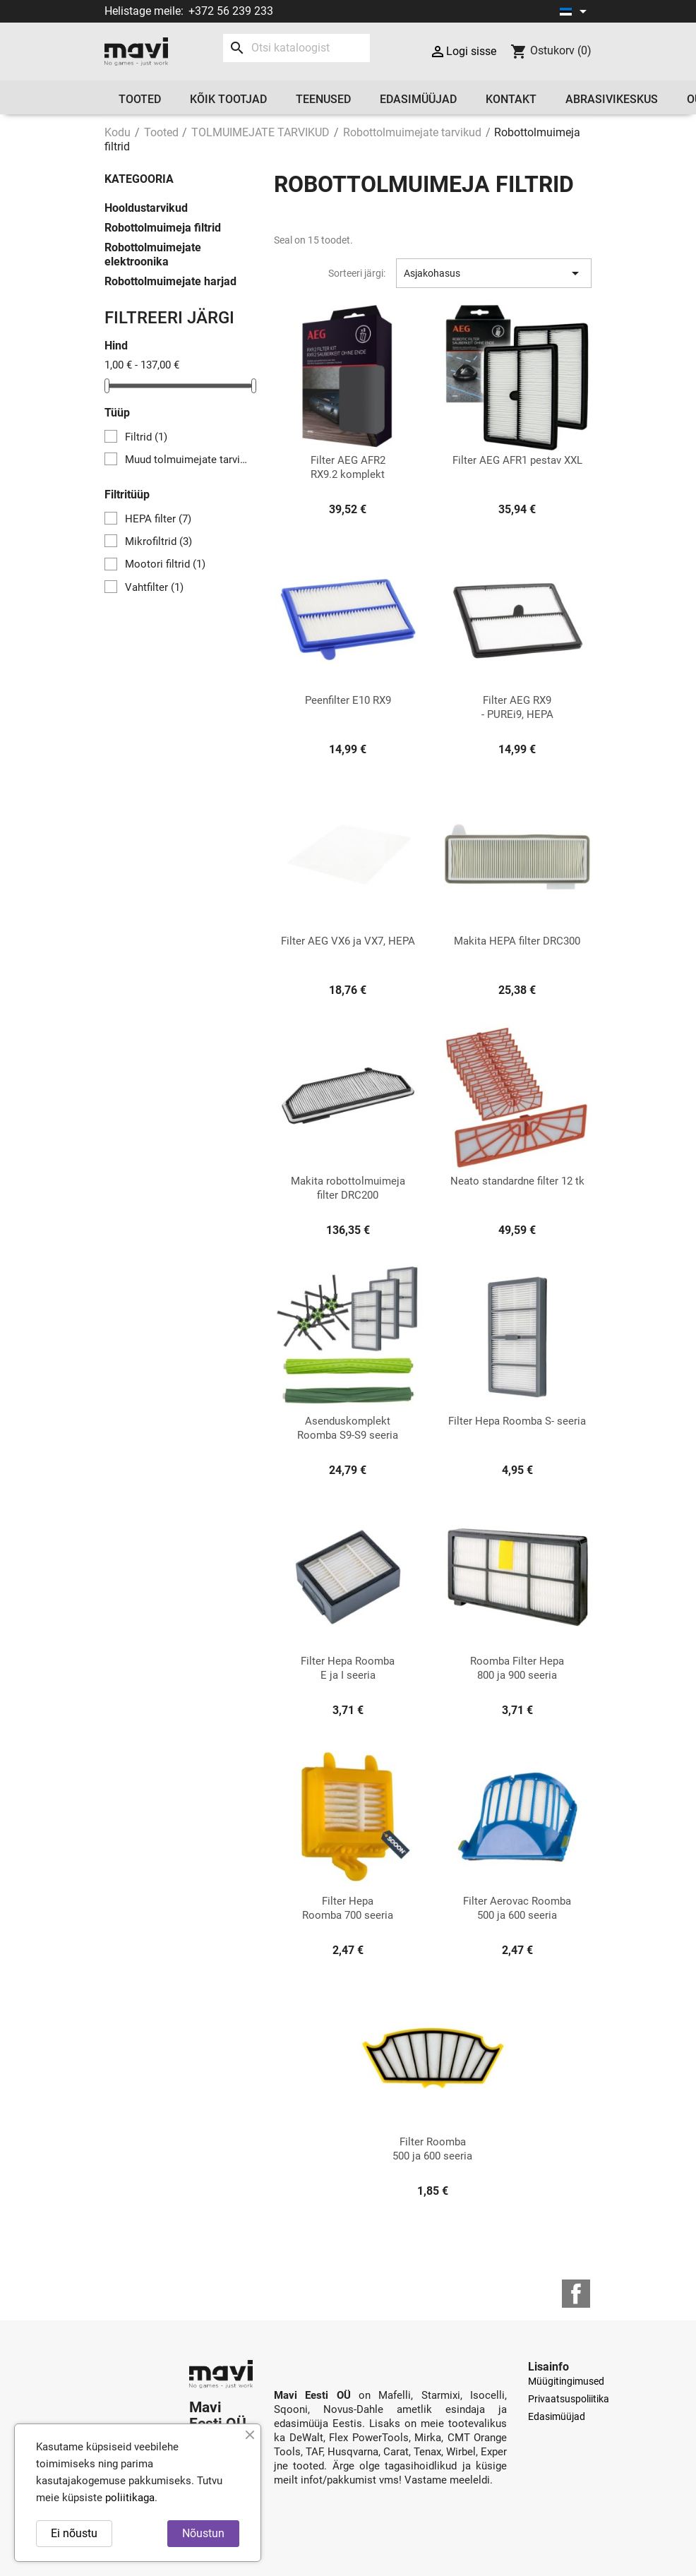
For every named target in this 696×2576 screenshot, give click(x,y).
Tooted (140, 99)
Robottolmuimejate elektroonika (152, 254)
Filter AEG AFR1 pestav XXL (517, 460)
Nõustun (203, 2533)
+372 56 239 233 (230, 11)
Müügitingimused (566, 2381)
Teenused (323, 99)
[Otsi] (296, 48)
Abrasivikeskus (611, 99)
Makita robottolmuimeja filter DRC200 (348, 1188)
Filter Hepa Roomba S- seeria (517, 1421)
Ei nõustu (74, 2533)
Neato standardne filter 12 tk (517, 1181)
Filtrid (146, 437)
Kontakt (511, 99)
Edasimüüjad (418, 99)
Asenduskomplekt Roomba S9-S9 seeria (347, 1428)
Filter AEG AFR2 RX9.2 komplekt (348, 467)
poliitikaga (130, 2497)
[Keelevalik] (576, 11)
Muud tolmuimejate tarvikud (188, 459)
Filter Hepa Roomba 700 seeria (347, 1908)
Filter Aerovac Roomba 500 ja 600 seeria (517, 1908)
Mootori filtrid (165, 564)
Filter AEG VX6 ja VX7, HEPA (348, 941)
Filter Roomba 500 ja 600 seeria (432, 2148)
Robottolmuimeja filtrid (162, 227)
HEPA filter (158, 519)
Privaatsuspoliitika (568, 2398)
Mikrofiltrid (158, 541)
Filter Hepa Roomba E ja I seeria (348, 1668)
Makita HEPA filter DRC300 (517, 941)
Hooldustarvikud (146, 208)
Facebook (576, 2294)
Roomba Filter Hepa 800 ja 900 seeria (517, 1668)
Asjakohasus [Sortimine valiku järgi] (494, 273)
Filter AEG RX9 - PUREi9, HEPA (517, 707)
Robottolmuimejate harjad (170, 281)
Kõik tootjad (228, 99)
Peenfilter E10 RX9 (348, 700)
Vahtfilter (154, 587)
